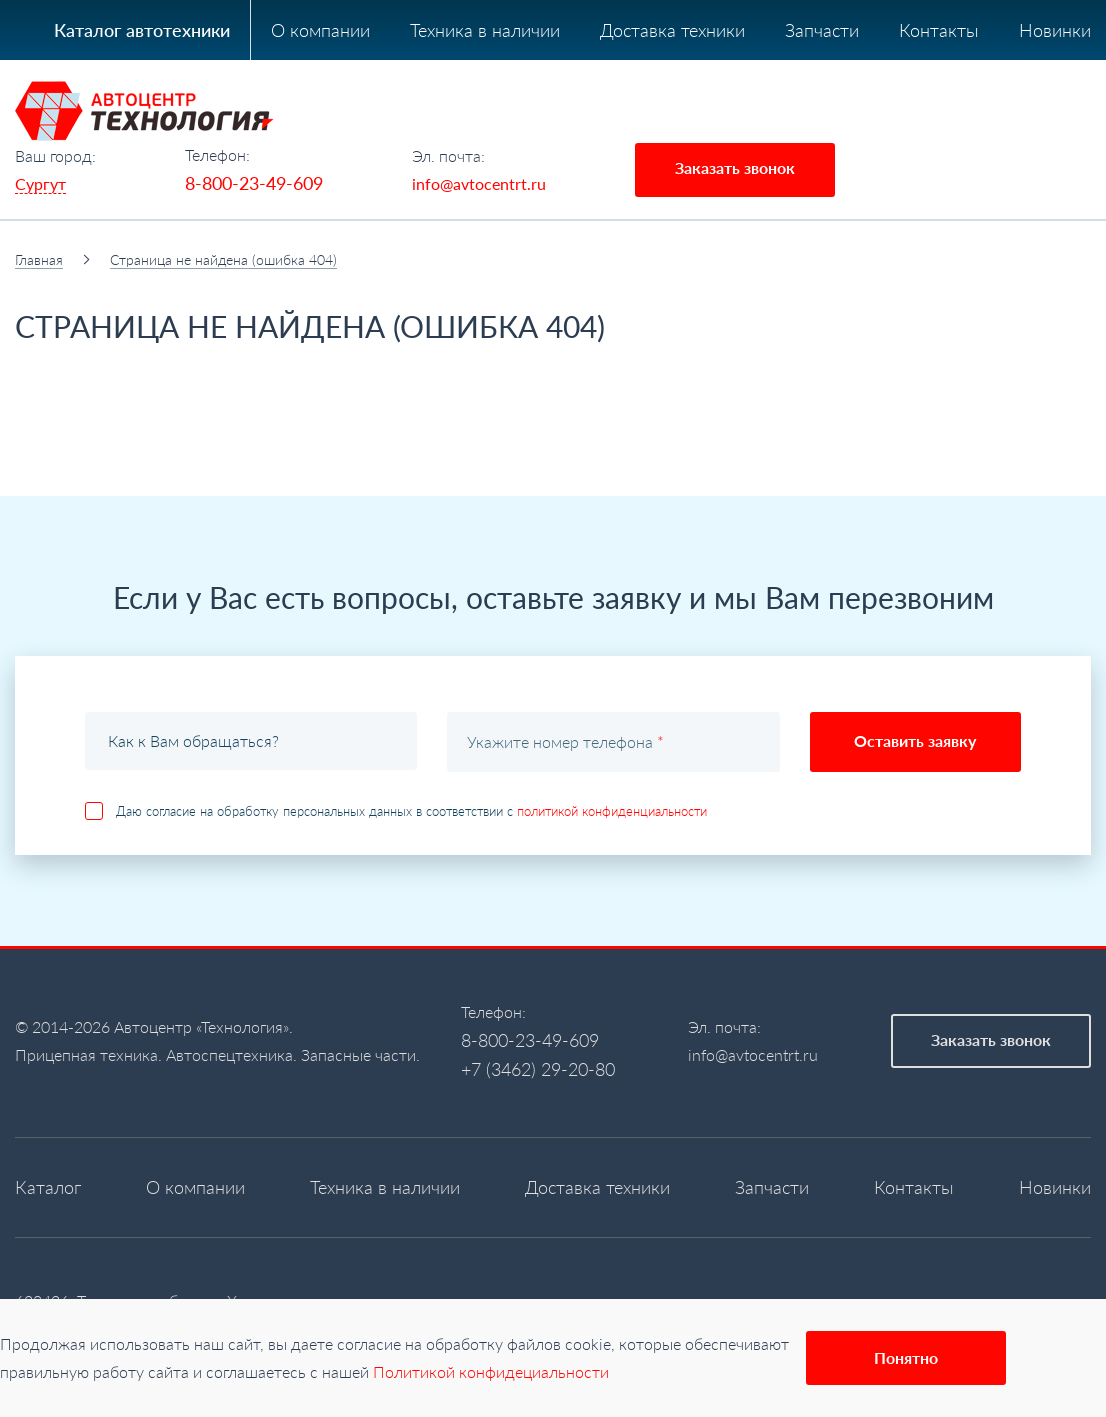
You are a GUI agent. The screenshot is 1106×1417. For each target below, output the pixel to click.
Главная (39, 259)
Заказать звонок (735, 167)
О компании (320, 30)
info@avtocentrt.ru (479, 183)
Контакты (939, 30)
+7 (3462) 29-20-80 (538, 1069)
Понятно (906, 1357)
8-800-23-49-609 (254, 183)
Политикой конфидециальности (491, 1371)
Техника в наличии (485, 30)
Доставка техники (672, 30)
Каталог (48, 1187)
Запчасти (822, 30)
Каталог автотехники (142, 30)
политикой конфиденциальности (612, 811)
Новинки (1055, 30)
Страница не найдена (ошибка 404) (223, 259)
